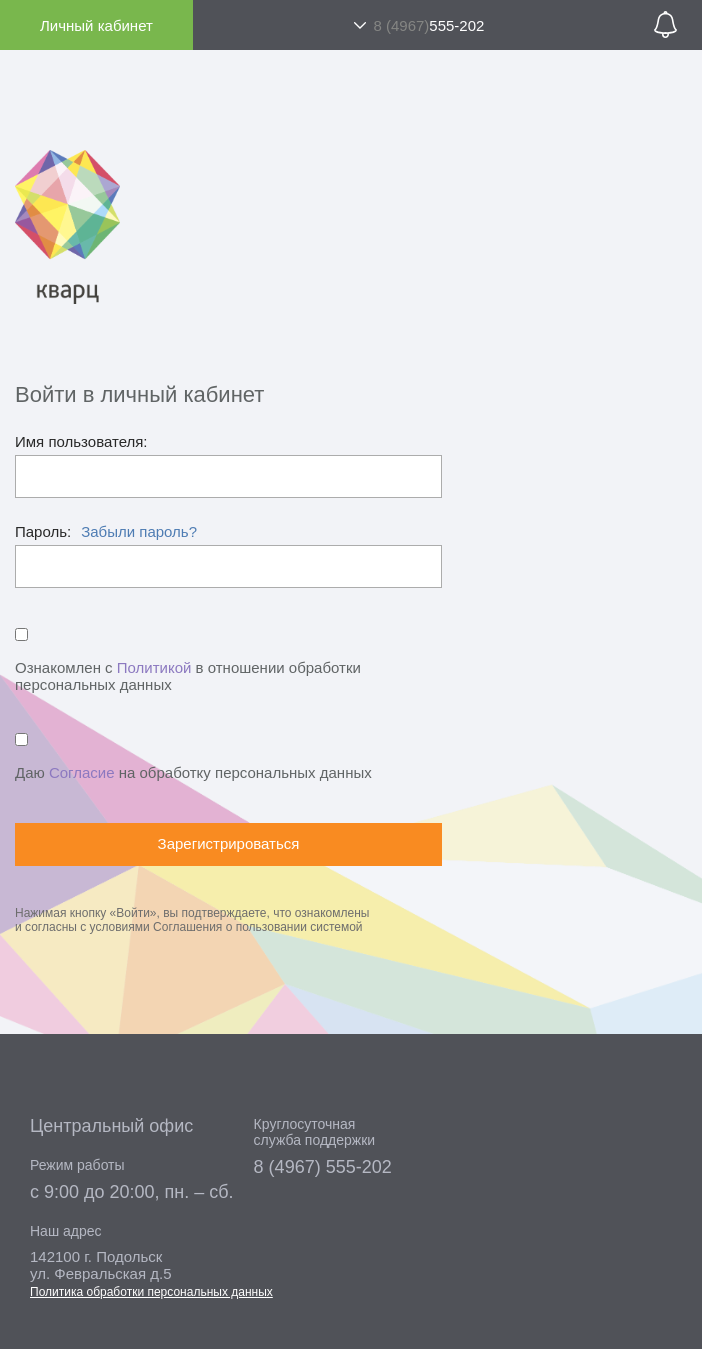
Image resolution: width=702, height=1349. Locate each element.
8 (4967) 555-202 (323, 1167)
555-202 (428, 25)
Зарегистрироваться (229, 843)
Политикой (154, 667)
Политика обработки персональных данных (151, 1292)
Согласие (82, 772)
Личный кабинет (96, 25)
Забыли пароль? (139, 531)
